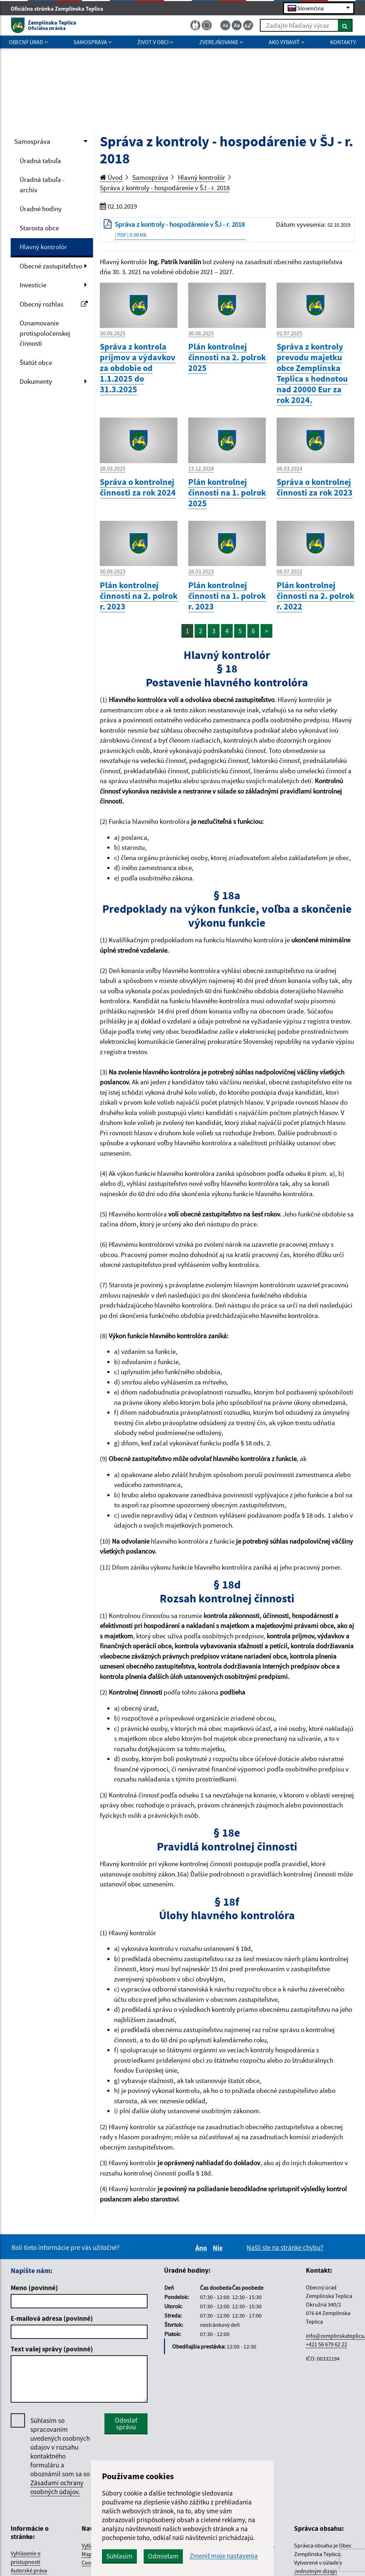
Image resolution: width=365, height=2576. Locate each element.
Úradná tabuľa (40, 160)
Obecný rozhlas (54, 304)
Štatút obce (36, 362)
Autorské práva (29, 2570)
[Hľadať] (345, 25)
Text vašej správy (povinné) (52, 2349)
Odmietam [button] (163, 2556)
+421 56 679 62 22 (326, 2344)
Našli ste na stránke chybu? (285, 2247)
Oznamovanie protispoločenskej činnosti (45, 333)
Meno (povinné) (34, 2287)
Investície (33, 285)
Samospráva (32, 141)
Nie (219, 2247)
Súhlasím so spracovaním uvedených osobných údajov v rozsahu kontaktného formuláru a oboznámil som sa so (60, 2456)
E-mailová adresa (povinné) (52, 2318)
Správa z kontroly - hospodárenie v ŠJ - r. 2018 (165, 187)
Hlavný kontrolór (43, 246)
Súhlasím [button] (119, 2556)
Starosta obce (39, 228)
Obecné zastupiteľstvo (51, 266)
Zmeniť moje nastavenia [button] (224, 2556)
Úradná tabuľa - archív (42, 184)
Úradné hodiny (41, 208)
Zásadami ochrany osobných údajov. (56, 2487)
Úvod (111, 177)
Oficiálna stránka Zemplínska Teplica (60, 8)
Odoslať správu (126, 2423)
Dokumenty (36, 381)
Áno (202, 2247)
